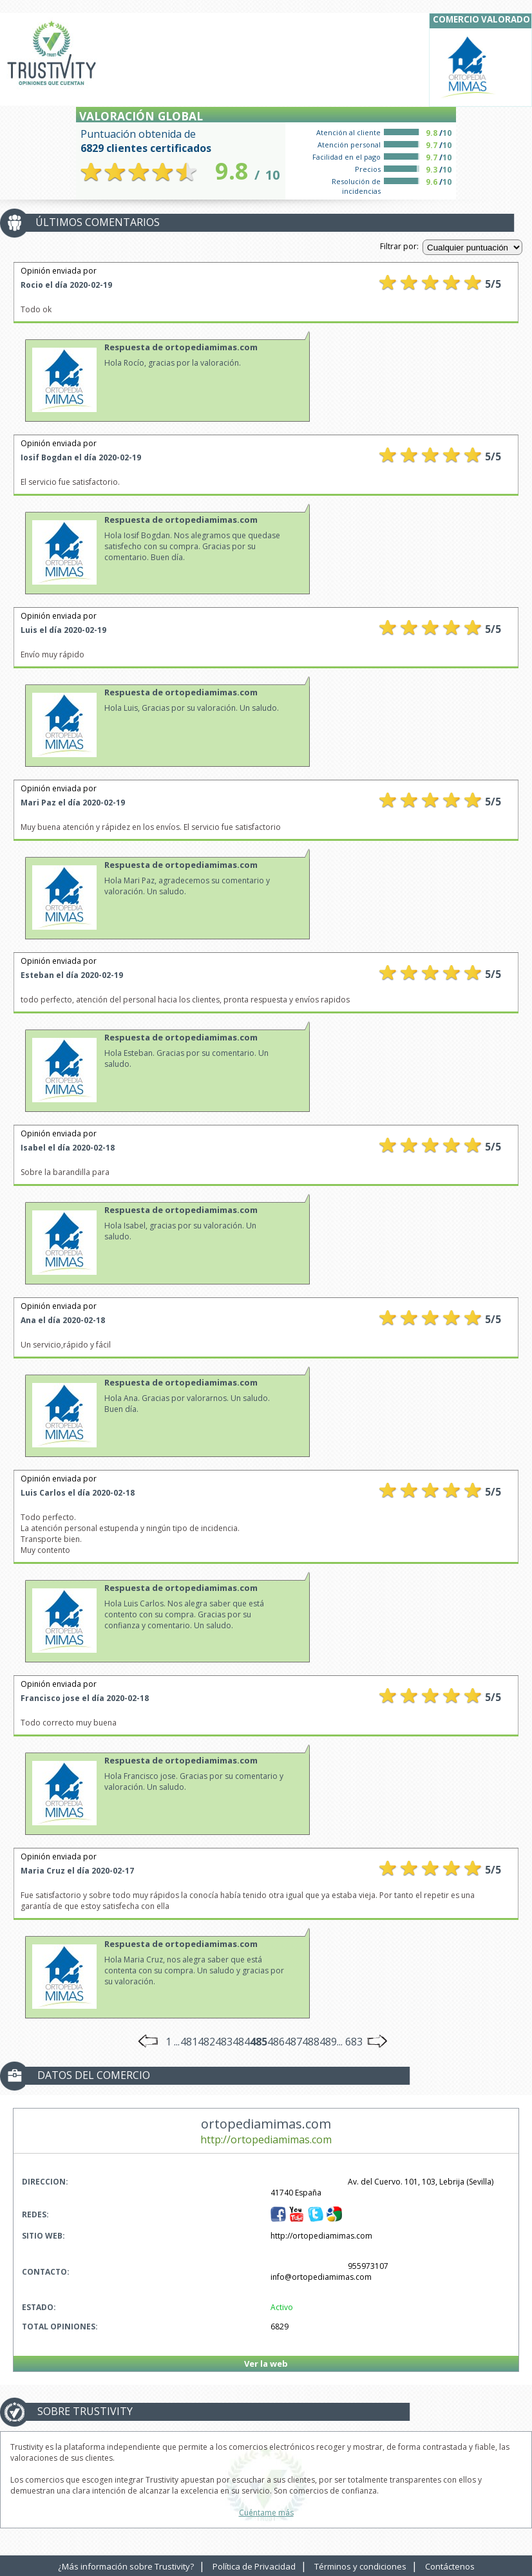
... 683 (350, 2042)
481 (189, 2042)
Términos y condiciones (360, 2566)
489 (328, 2042)
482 (206, 2042)
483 (224, 2042)
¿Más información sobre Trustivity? (126, 2566)
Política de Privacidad (254, 2566)
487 (293, 2042)
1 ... (173, 2042)
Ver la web (266, 2363)
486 (276, 2042)
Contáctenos (450, 2566)
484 (241, 2042)
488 (310, 2042)
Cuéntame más (266, 2512)
